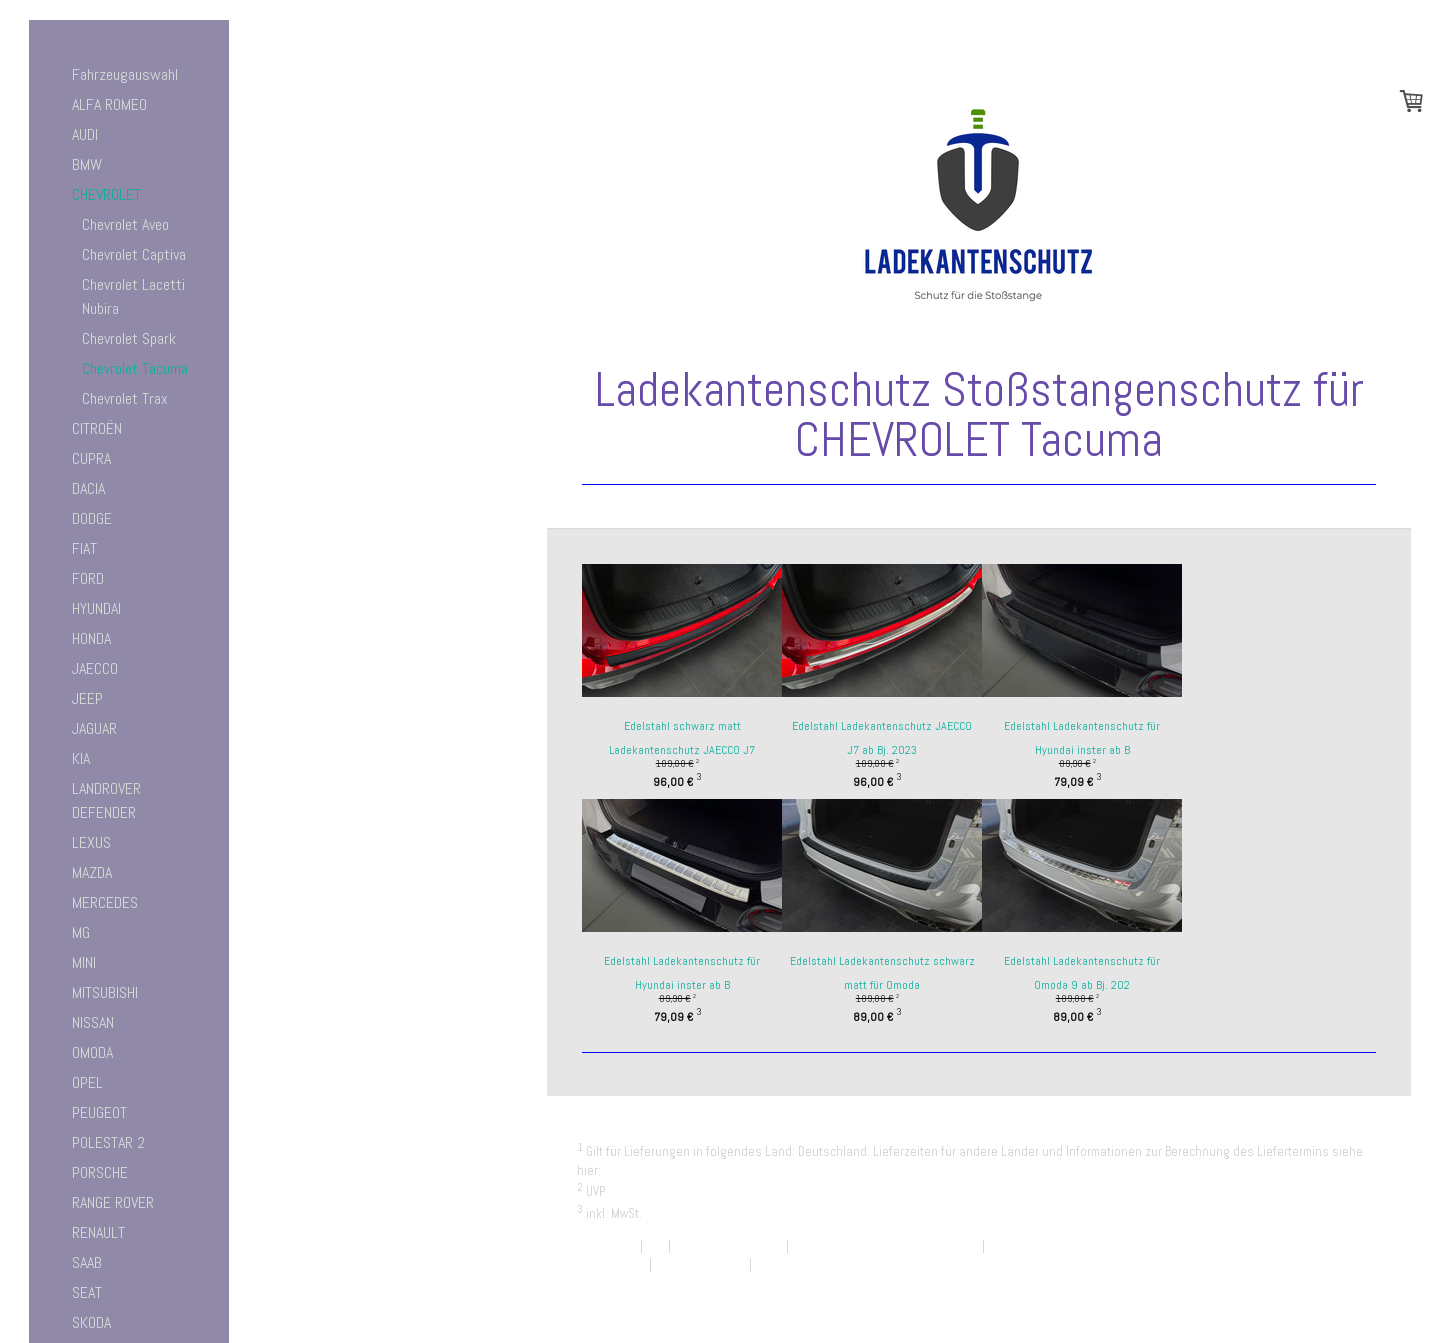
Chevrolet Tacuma (135, 368)
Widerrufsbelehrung (728, 1245)
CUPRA (91, 458)
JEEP (87, 698)
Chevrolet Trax (125, 398)
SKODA (91, 1322)
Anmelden (1354, 1283)
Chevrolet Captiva (134, 254)
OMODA (92, 1052)
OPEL (87, 1082)
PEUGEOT (99, 1112)
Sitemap (777, 1264)
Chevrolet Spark (129, 338)
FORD (88, 578)
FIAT (84, 548)
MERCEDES (105, 902)
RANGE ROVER (113, 1202)
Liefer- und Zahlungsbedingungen (697, 1170)
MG (81, 932)
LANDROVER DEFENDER (106, 800)
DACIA (88, 488)
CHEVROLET (106, 194)
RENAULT (98, 1232)
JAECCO (95, 668)
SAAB (87, 1262)
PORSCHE (100, 1172)
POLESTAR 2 (108, 1142)
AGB (655, 1245)
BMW (87, 164)
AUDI (85, 134)
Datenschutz (611, 1264)
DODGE (92, 518)
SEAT (87, 1292)
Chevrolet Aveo (125, 224)
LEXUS (91, 842)
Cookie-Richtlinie (700, 1264)
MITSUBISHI (105, 992)
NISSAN (93, 1022)
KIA (81, 758)
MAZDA (92, 872)
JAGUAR (94, 728)
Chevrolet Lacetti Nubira (133, 296)
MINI (84, 962)
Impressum (607, 1245)
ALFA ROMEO (109, 104)
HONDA (91, 638)
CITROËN (97, 428)
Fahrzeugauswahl (125, 74)
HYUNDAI (96, 608)
